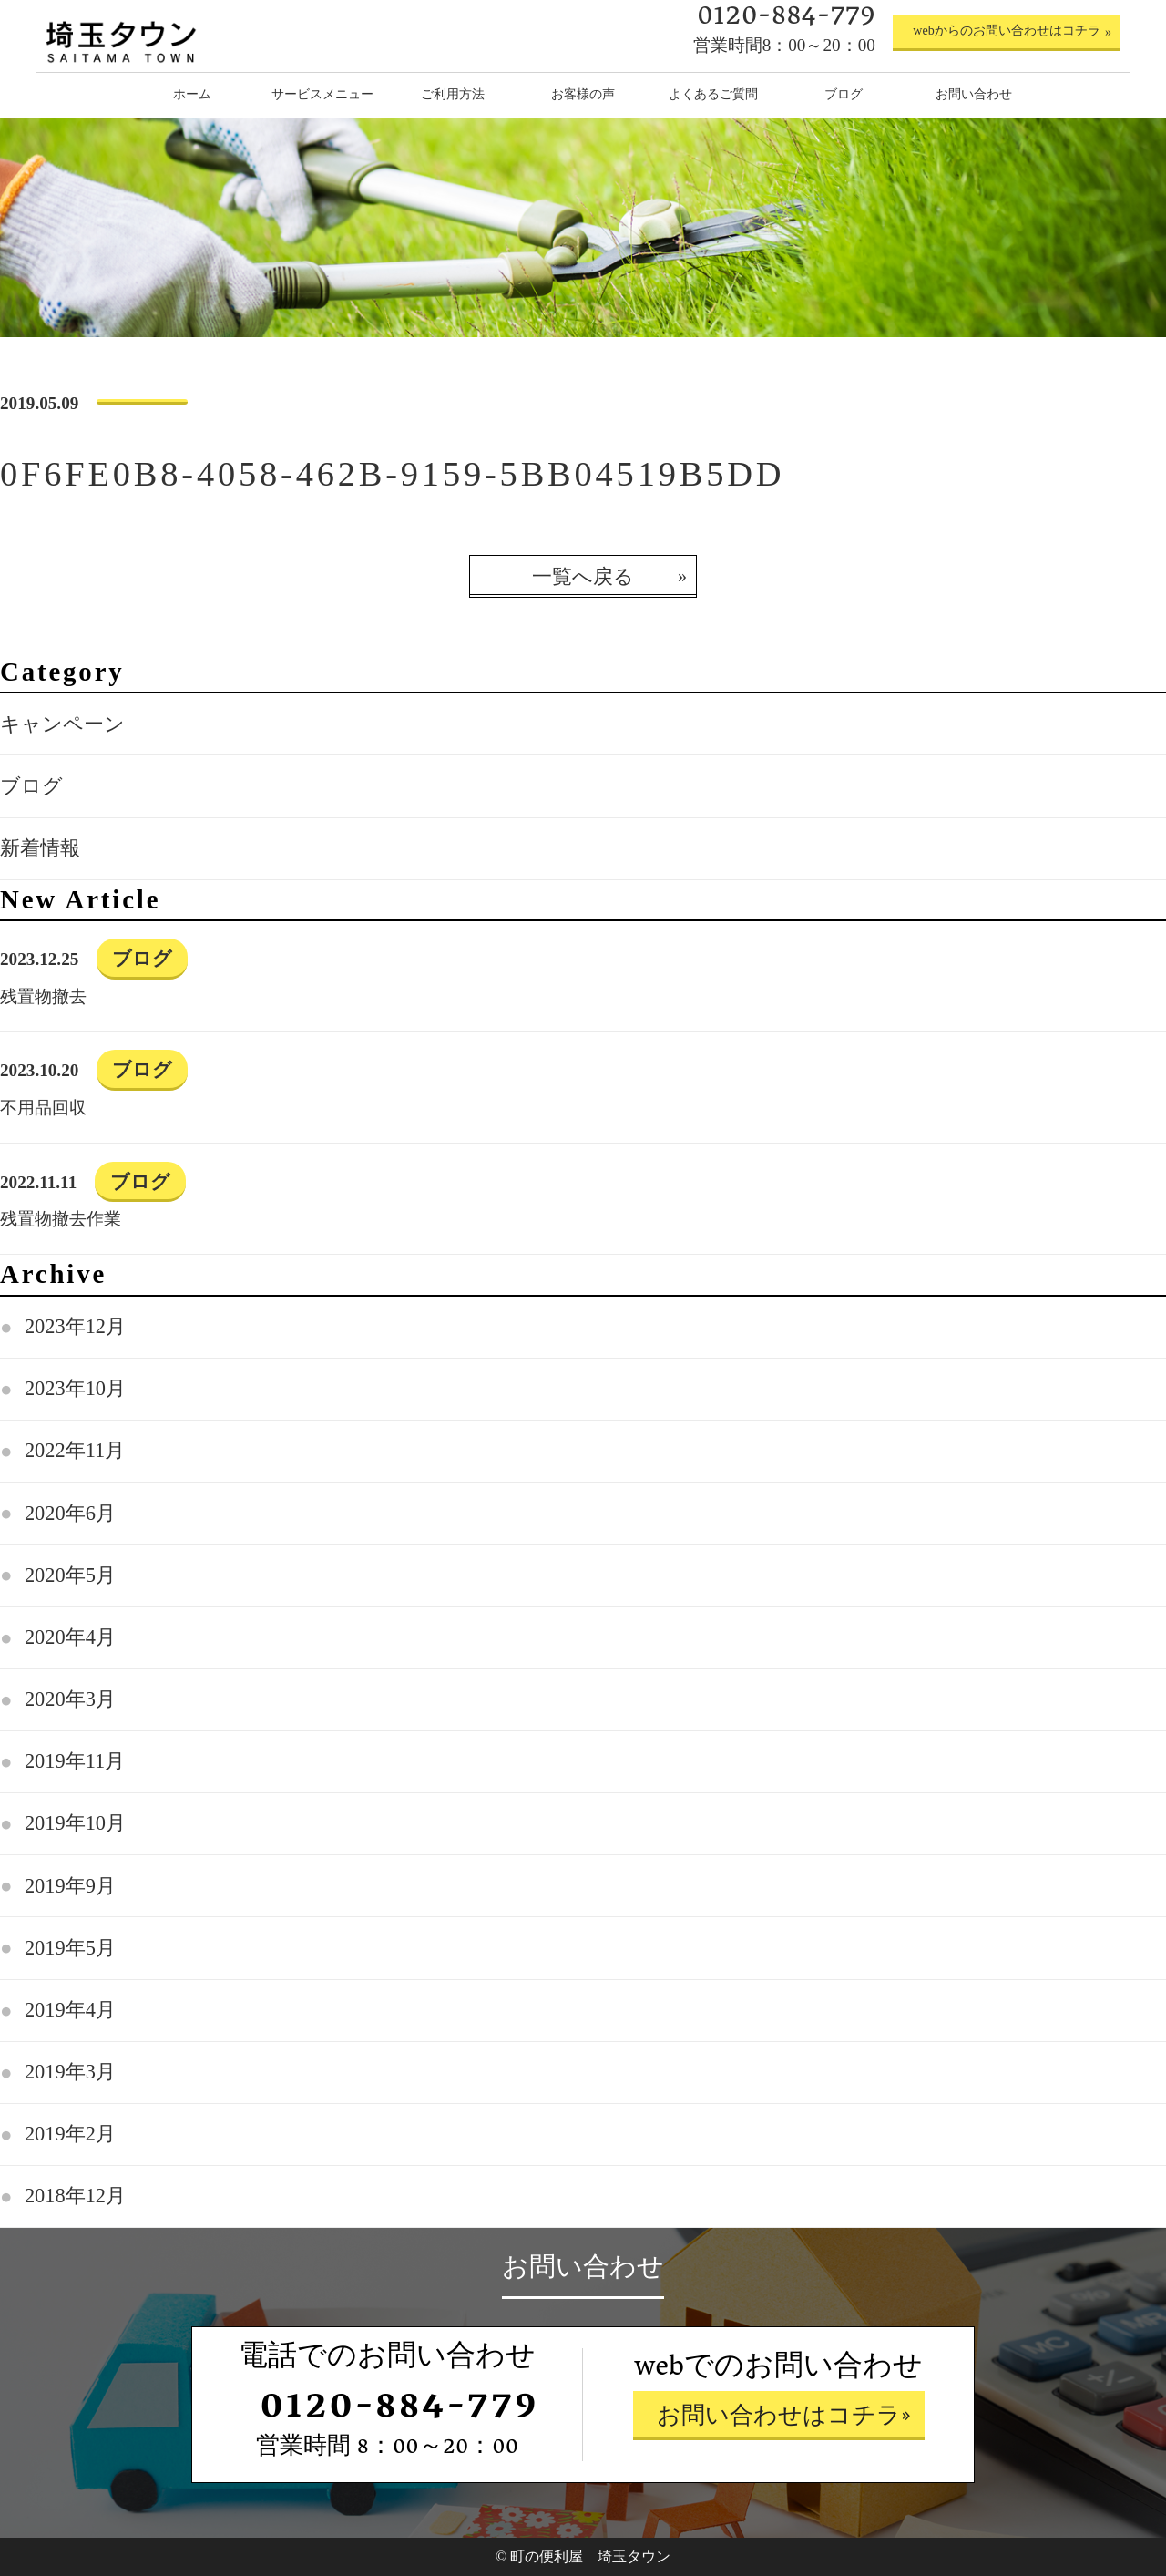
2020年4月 (70, 1637)
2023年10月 (75, 1388)
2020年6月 (70, 1513)
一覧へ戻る (583, 576)
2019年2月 (70, 2133)
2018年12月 (75, 2195)
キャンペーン (62, 724)
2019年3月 (70, 2071)
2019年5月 (70, 1947)
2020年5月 (70, 1575)
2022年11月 (75, 1450)
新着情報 (40, 847)
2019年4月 (70, 2009)
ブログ (31, 786)
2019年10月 (75, 1822)
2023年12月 (75, 1326)
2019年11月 (75, 1761)
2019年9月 (70, 1885)
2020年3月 (70, 1699)
